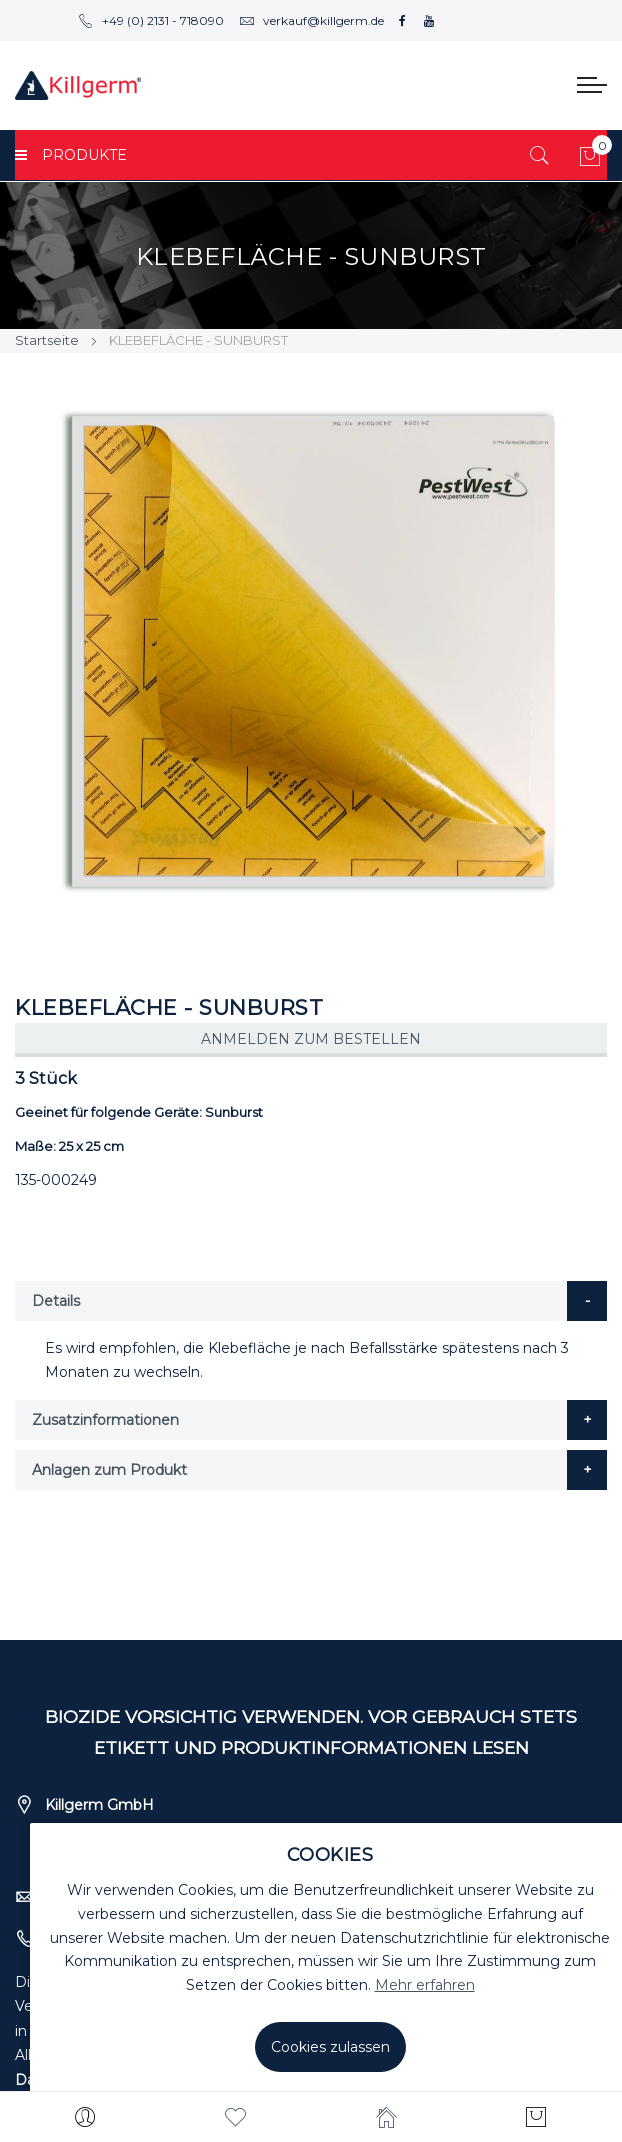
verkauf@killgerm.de (311, 20)
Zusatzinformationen (105, 1420)
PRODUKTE (71, 155)
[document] (330, 1957)
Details (56, 1301)
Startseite (47, 340)
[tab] (311, 1301)
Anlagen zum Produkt (109, 1470)
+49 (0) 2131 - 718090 (151, 20)
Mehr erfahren (425, 1985)
